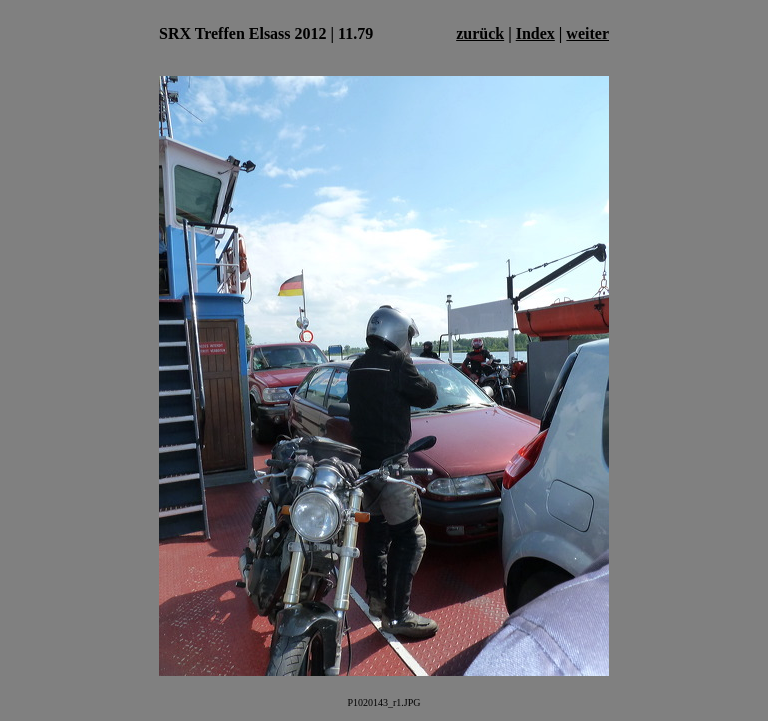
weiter (587, 33)
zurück (480, 33)
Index (535, 33)
